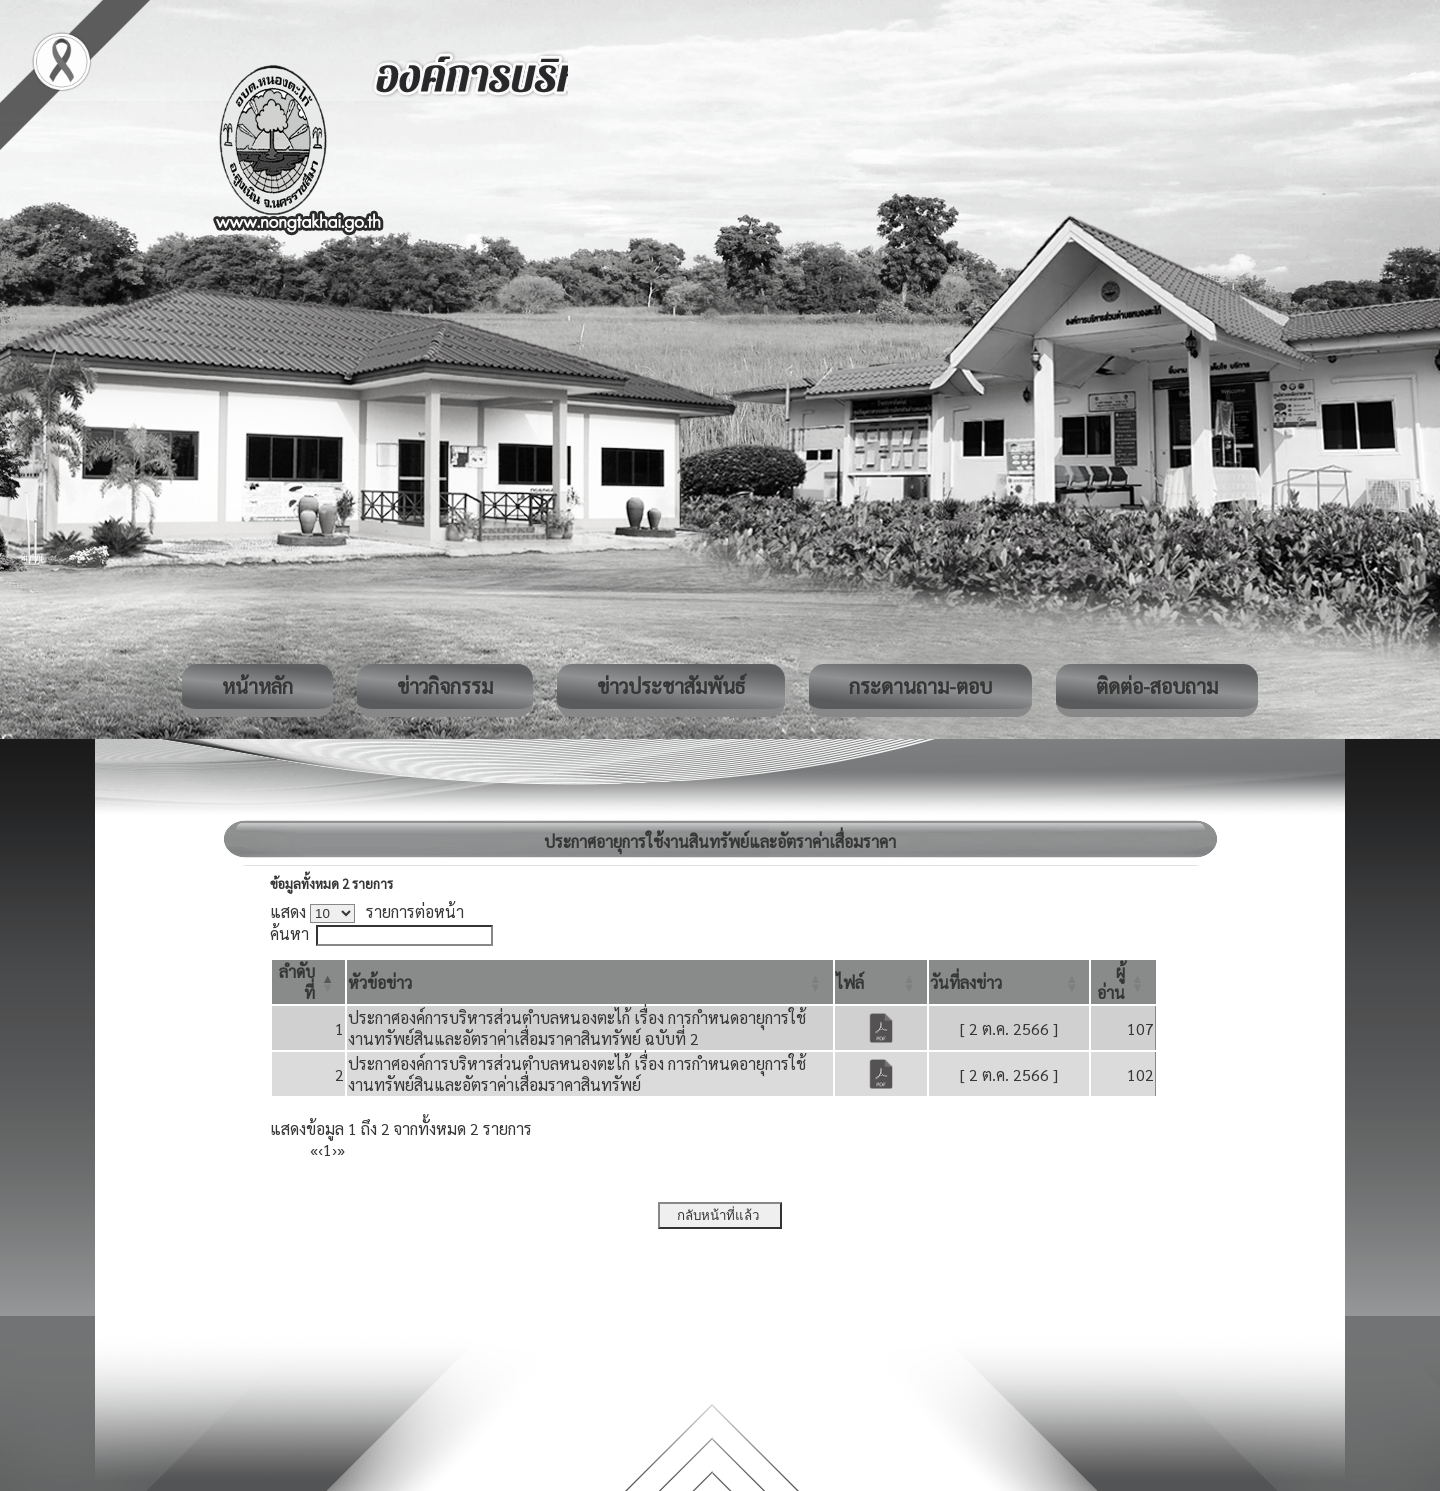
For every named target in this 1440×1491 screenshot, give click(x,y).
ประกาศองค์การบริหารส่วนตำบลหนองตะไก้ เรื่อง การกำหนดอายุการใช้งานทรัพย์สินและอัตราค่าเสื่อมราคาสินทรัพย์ (577, 1074)
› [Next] (334, 1149)
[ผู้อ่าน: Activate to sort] (1123, 982)
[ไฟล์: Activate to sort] (881, 982)
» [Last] (341, 1149)
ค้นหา (289, 933)
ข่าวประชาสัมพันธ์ (671, 686)
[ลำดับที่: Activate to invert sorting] (308, 982)
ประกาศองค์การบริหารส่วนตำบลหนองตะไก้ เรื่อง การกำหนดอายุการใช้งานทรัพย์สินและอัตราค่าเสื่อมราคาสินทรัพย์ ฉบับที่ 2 (577, 1028)
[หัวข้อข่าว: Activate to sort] (590, 982)
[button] (380, 982)
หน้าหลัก (257, 686)
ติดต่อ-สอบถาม (1157, 686)
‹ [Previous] (320, 1149)
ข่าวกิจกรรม (445, 686)
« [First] (314, 1149)
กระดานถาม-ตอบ (920, 686)
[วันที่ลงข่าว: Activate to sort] (1009, 982)
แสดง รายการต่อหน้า (367, 911)
